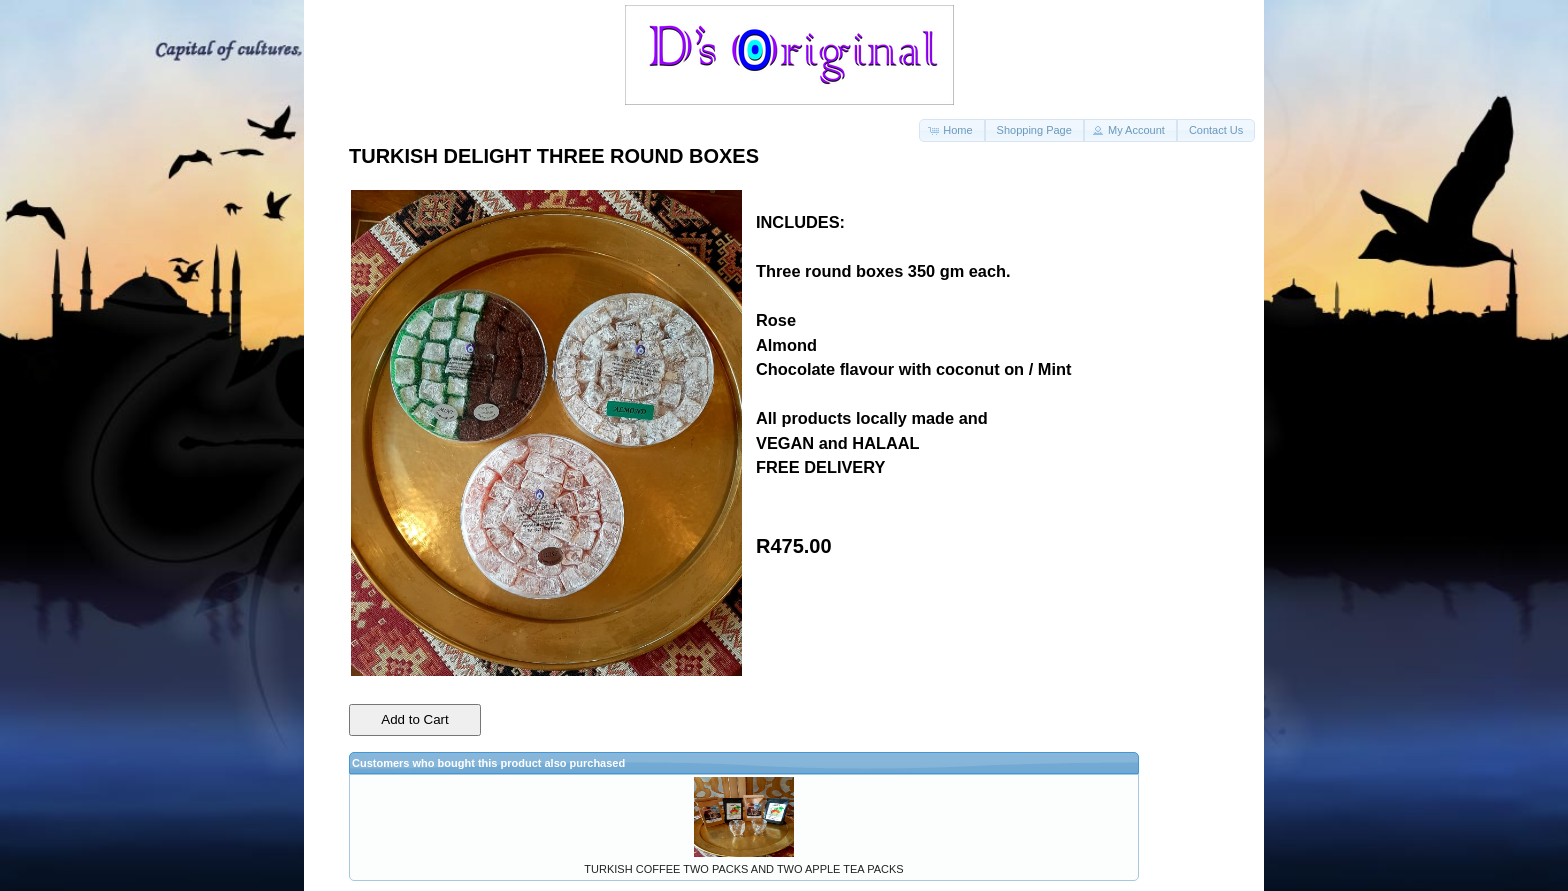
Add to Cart (414, 719)
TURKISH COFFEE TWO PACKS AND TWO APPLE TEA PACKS (743, 869)
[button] (951, 130)
